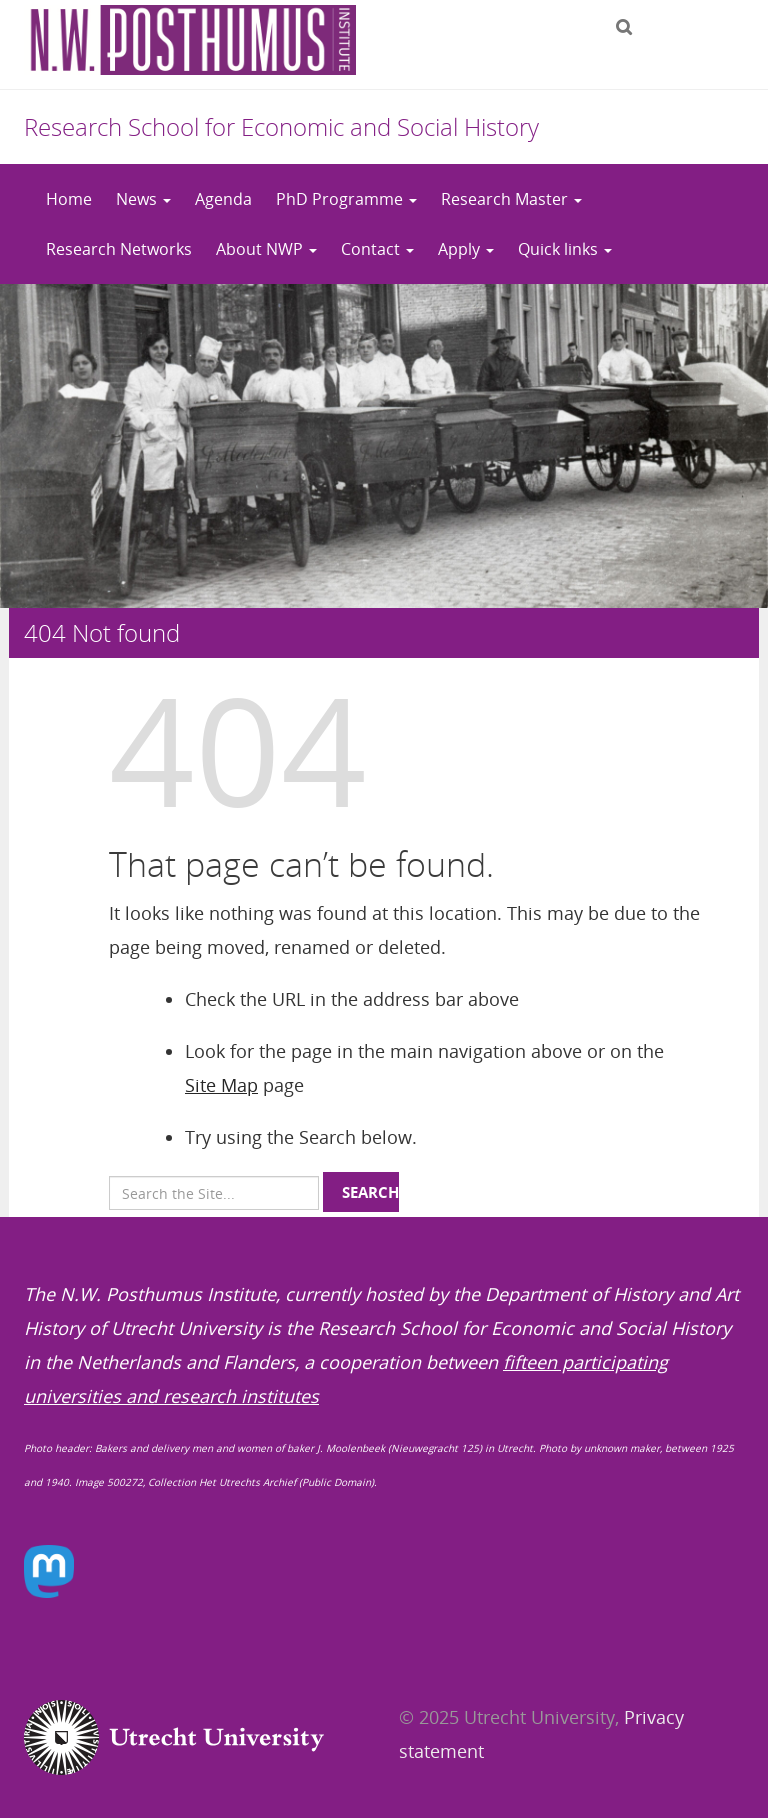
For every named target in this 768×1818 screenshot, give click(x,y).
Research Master (511, 199)
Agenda (223, 199)
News (143, 199)
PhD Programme (346, 199)
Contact (377, 249)
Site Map (221, 1085)
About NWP (266, 249)
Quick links (565, 249)
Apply (466, 249)
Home (69, 199)
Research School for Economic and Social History (281, 126)
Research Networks (119, 249)
